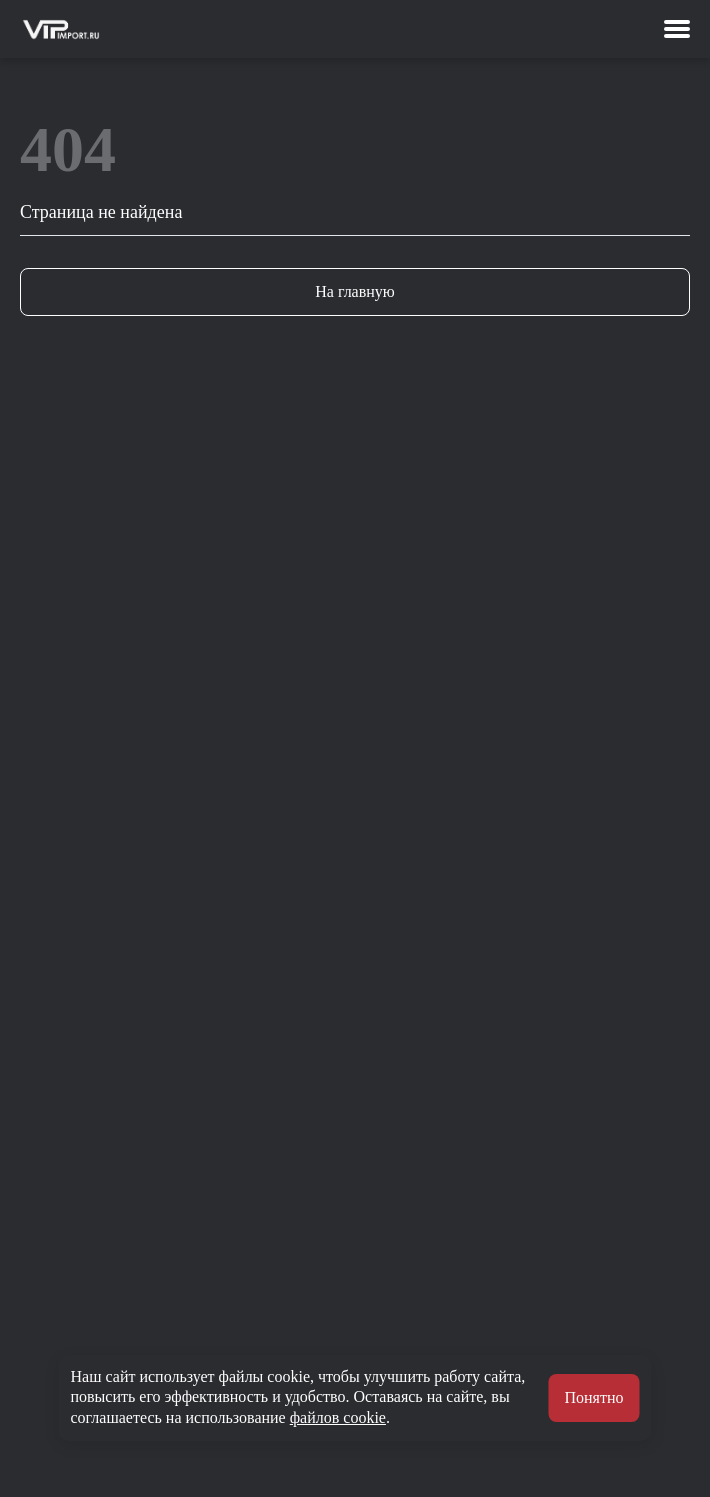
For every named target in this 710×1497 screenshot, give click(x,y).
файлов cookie (338, 1417)
